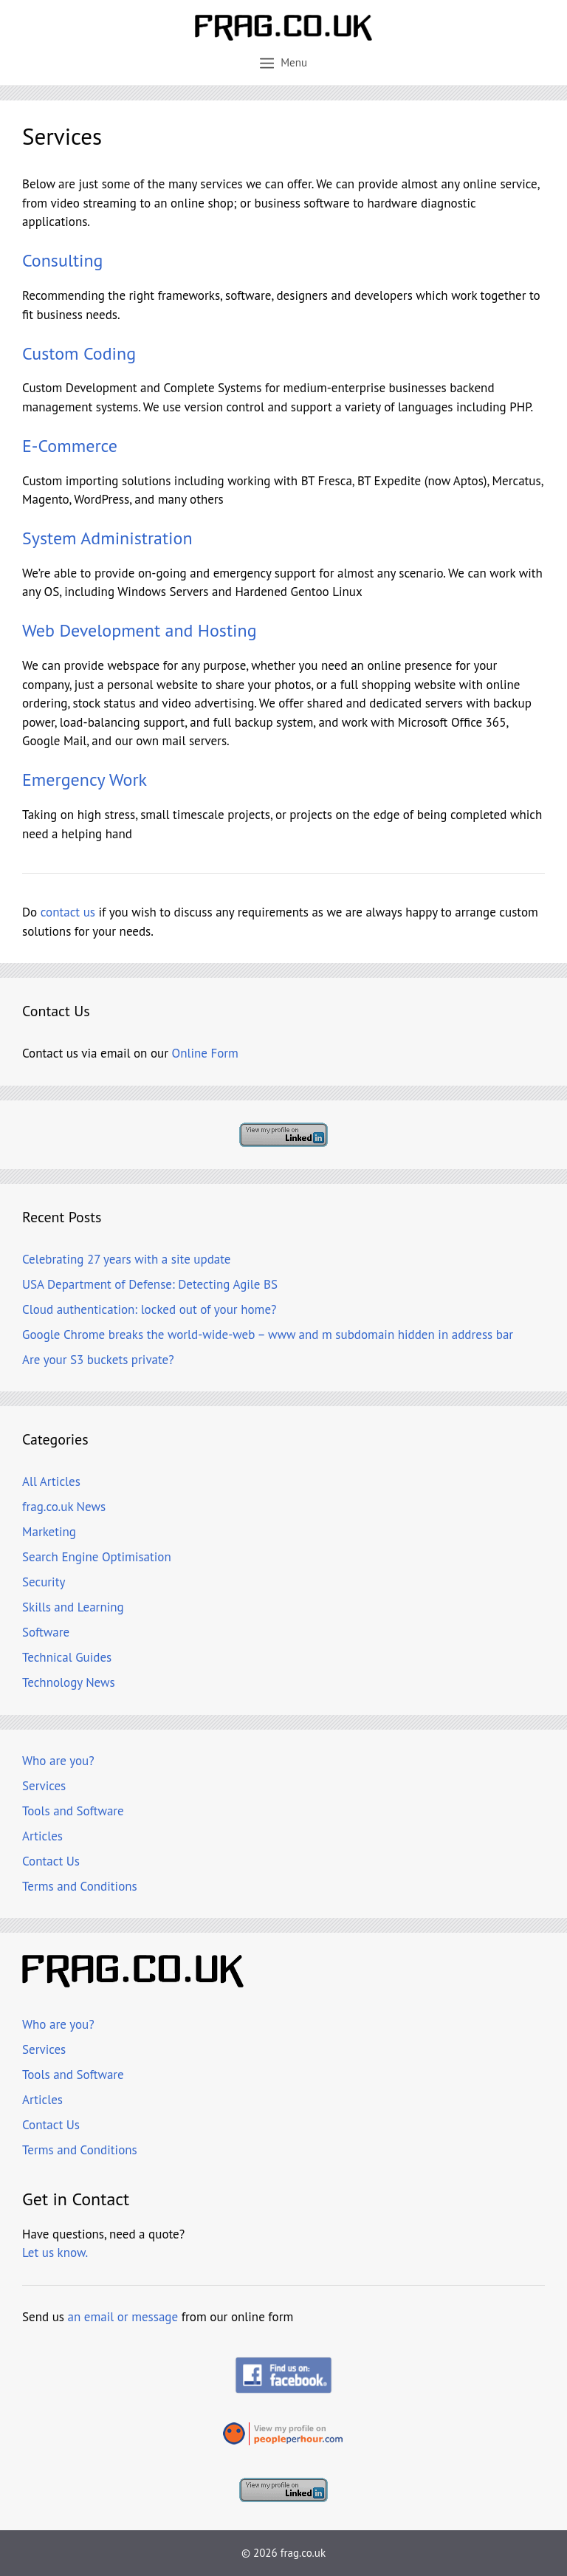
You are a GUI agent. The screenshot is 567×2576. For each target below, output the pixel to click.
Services (44, 1786)
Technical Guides (66, 1657)
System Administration (107, 538)
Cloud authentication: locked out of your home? (149, 1309)
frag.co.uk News (64, 1506)
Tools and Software (73, 1811)
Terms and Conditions (79, 1886)
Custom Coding (79, 353)
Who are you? (58, 1761)
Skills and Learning (73, 1607)
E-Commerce (69, 445)
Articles (42, 1836)
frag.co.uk (303, 2553)
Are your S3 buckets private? (98, 1360)
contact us (68, 912)
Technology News (68, 1682)
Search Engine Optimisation (96, 1557)
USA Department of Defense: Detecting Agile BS (150, 1284)
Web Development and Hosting (139, 630)
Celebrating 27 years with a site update (126, 1259)
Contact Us (51, 1861)
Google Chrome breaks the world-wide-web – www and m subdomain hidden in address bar (267, 1334)
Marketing (49, 1532)
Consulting (62, 260)
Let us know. (55, 2252)
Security (43, 1582)
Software (45, 1632)
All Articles (51, 1481)
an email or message (123, 2317)
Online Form (205, 1053)
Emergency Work (84, 779)
